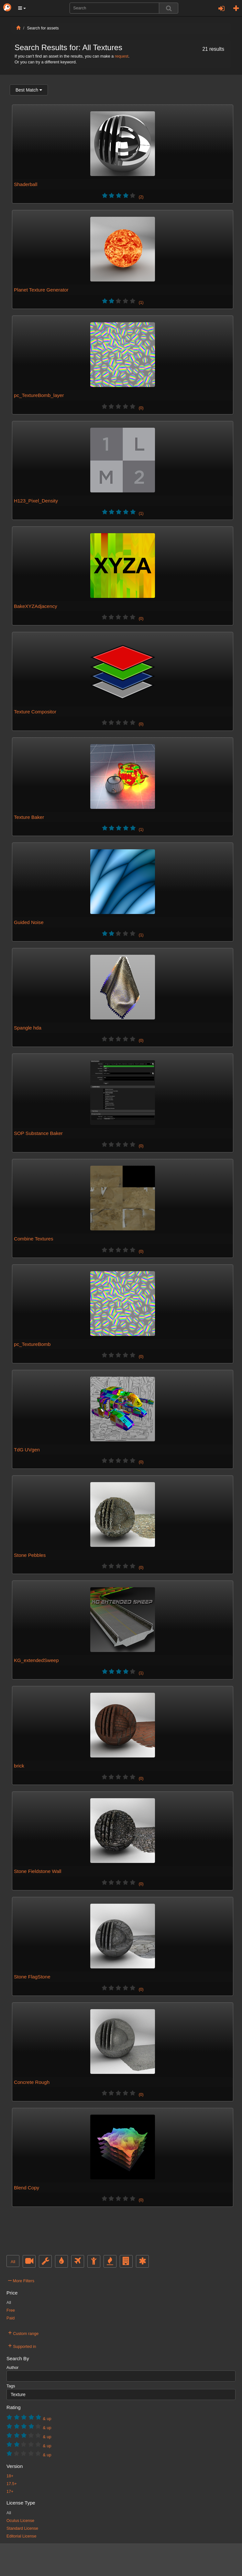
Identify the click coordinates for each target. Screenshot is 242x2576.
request (121, 56)
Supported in (22, 2345)
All (13, 2262)
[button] (22, 8)
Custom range (23, 2332)
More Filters (21, 2280)
